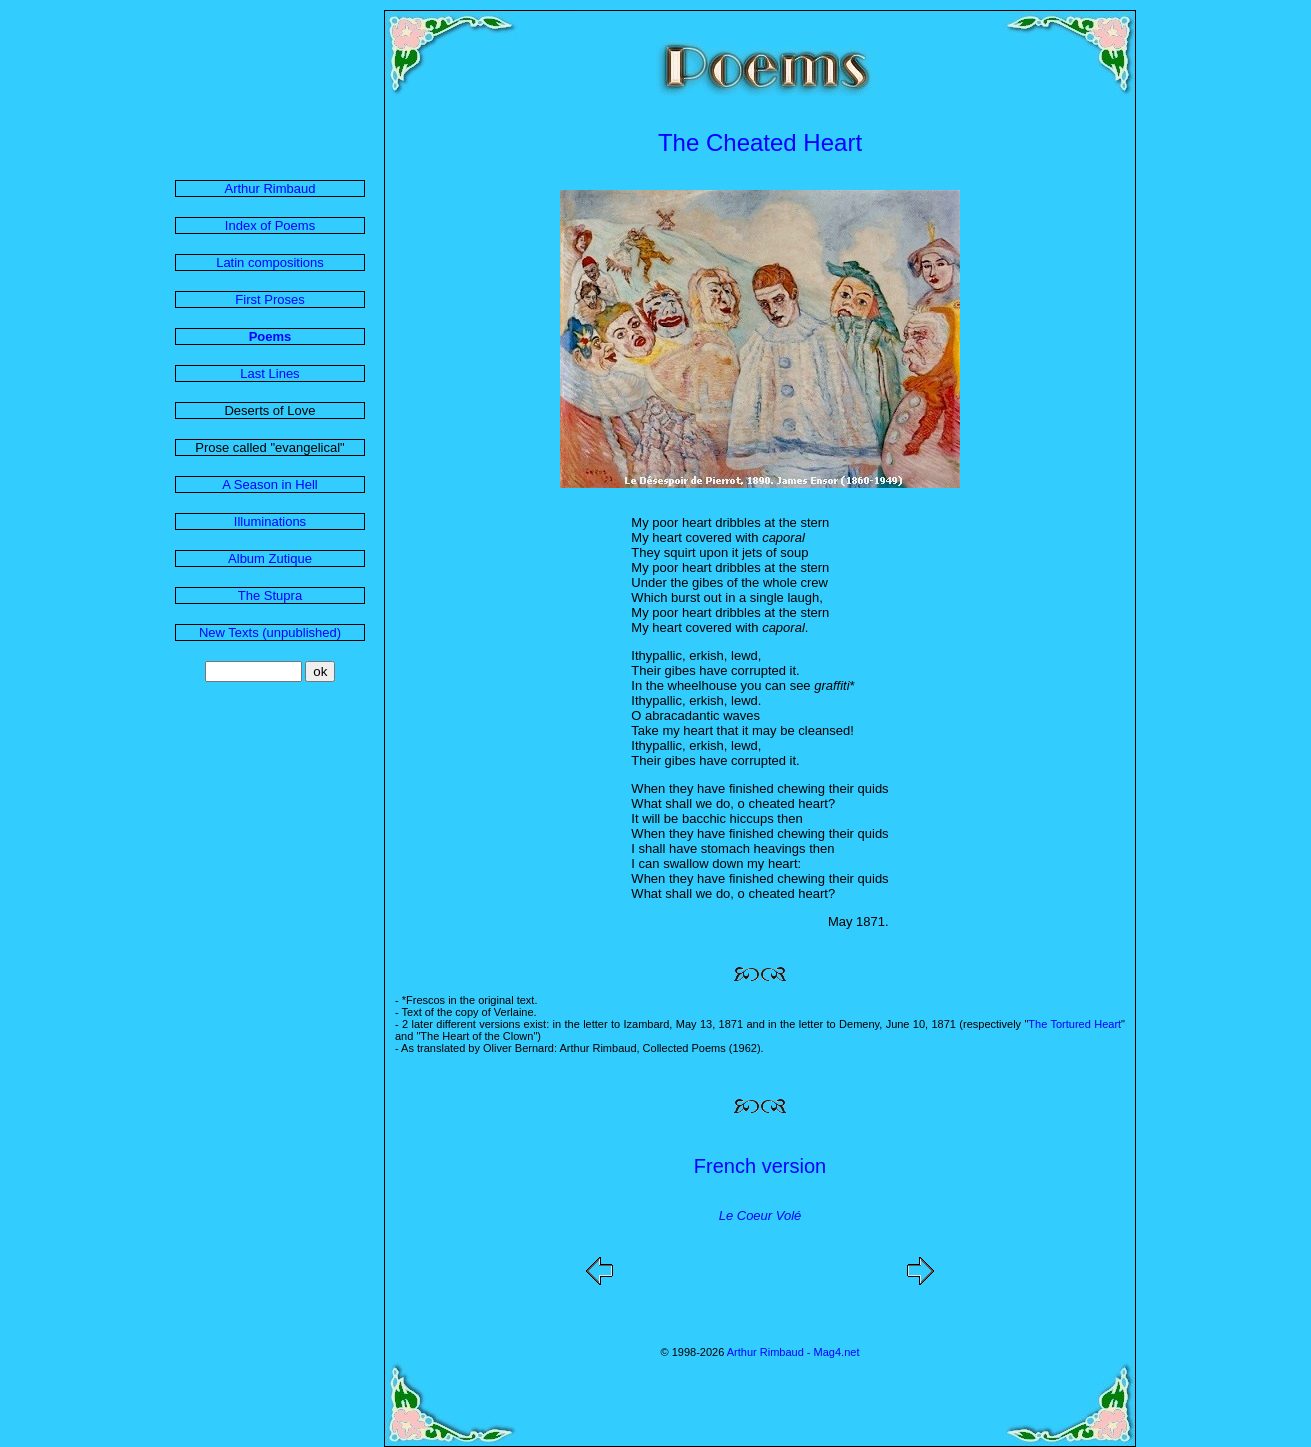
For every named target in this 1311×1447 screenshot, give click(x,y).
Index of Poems (270, 225)
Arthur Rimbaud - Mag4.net (793, 1352)
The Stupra (270, 595)
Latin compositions (270, 262)
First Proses (269, 299)
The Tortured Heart (1074, 1024)
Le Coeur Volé (760, 1215)
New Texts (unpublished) (270, 632)
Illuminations (270, 521)
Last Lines (269, 373)
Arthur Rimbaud (269, 188)
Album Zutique (270, 558)
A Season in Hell (269, 484)
